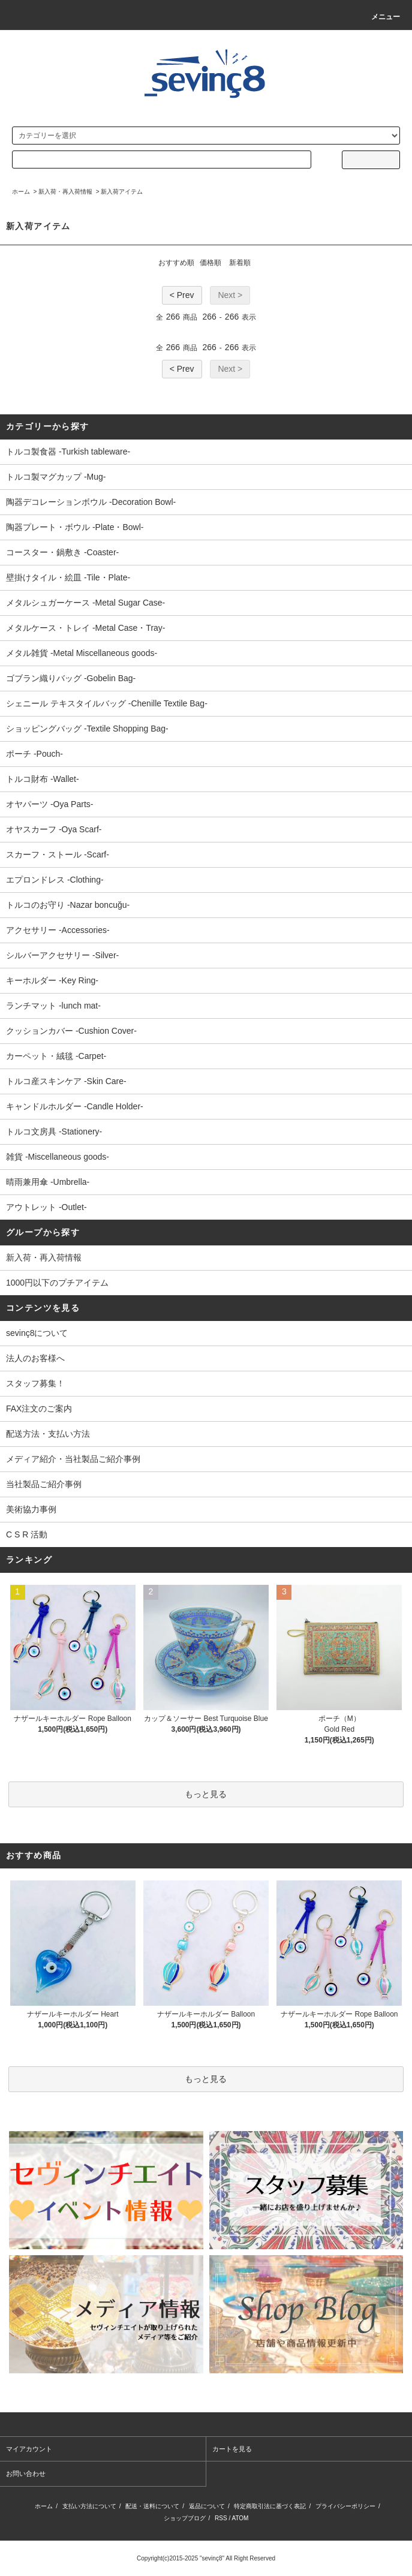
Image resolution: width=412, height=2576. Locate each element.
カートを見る (232, 2448)
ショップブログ (185, 2518)
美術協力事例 (31, 1509)
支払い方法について (89, 2506)
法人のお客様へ (35, 1358)
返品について (207, 2506)
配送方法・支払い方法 (48, 1434)
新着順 (240, 262)
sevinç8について (37, 1333)
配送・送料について (152, 2506)
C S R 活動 (26, 1534)
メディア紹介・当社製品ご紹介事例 (73, 1459)
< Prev (182, 295)
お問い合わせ (26, 2473)
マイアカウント (29, 2448)
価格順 (210, 262)
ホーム (21, 191)
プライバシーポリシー (345, 2506)
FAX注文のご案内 (39, 1408)
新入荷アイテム (122, 191)
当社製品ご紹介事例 (44, 1484)
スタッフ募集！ (35, 1383)
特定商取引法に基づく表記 (270, 2506)
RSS (221, 2518)
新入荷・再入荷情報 (65, 191)
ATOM (239, 2518)
